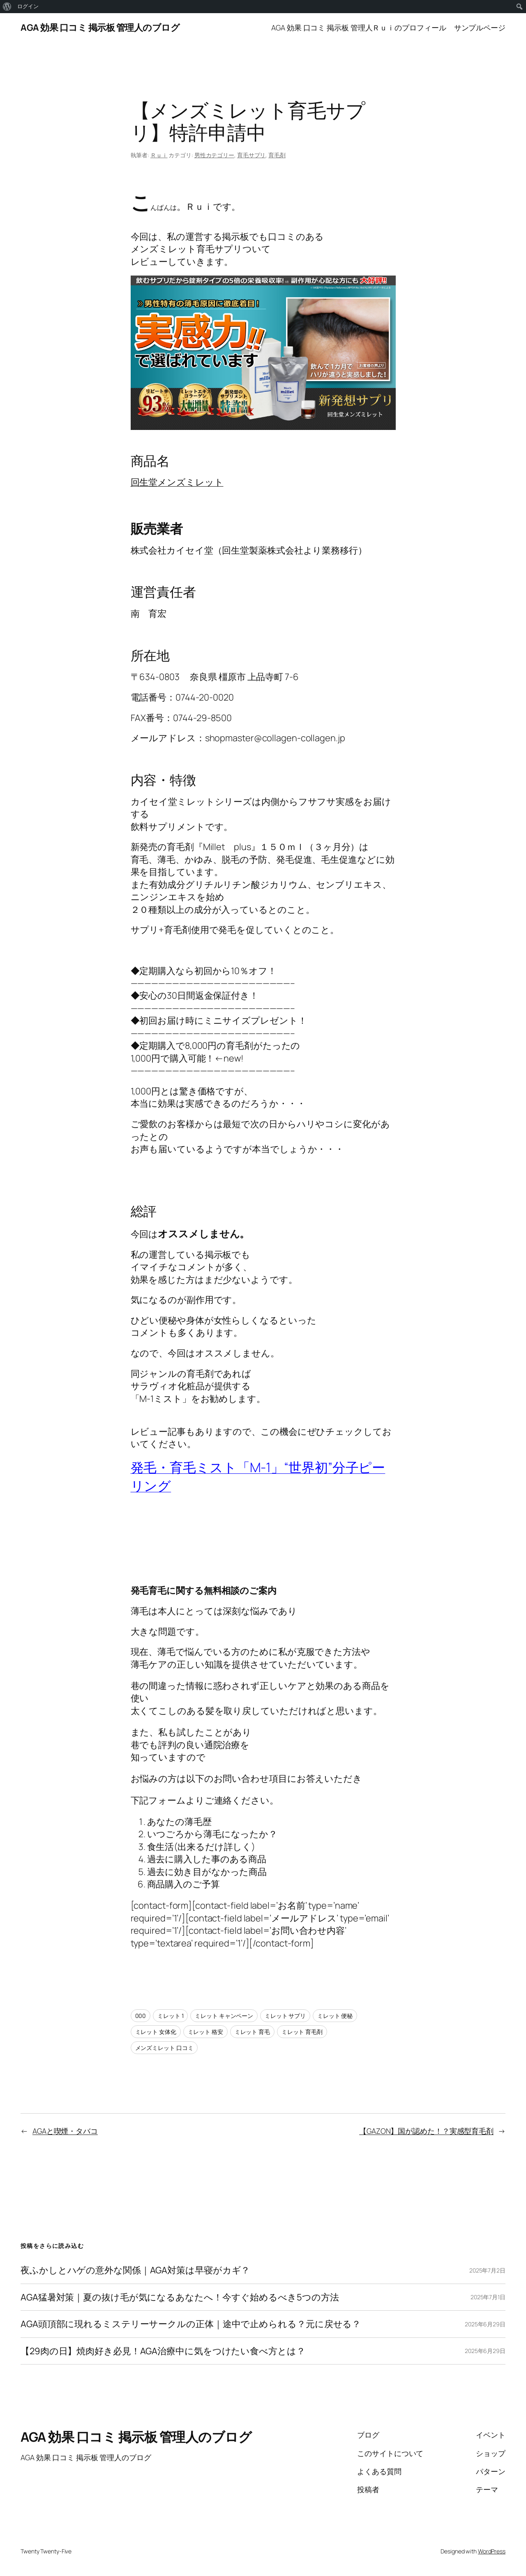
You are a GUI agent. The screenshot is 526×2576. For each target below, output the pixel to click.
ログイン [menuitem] (28, 6)
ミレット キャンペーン (224, 2016)
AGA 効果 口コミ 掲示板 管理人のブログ (100, 27)
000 (140, 2016)
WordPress (491, 2551)
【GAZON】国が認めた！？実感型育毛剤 (426, 2131)
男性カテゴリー (214, 155)
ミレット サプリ (285, 2016)
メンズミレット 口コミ (164, 2048)
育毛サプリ (251, 155)
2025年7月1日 (488, 2297)
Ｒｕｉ (159, 155)
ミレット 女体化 (155, 2032)
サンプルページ (479, 27)
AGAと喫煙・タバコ (65, 2131)
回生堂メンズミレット (177, 482)
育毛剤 (277, 155)
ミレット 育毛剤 (302, 2032)
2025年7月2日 (487, 2270)
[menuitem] (7, 6)
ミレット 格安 (205, 2032)
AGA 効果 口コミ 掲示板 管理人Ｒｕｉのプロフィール (358, 27)
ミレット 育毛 (252, 2032)
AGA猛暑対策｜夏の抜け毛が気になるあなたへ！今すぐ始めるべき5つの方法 (180, 2297)
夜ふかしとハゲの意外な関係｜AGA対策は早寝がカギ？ (135, 2270)
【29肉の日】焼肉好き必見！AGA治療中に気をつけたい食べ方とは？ (163, 2351)
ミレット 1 (170, 2016)
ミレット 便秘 (335, 2016)
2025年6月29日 (485, 2324)
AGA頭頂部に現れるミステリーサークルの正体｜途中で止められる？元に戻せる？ (191, 2324)
